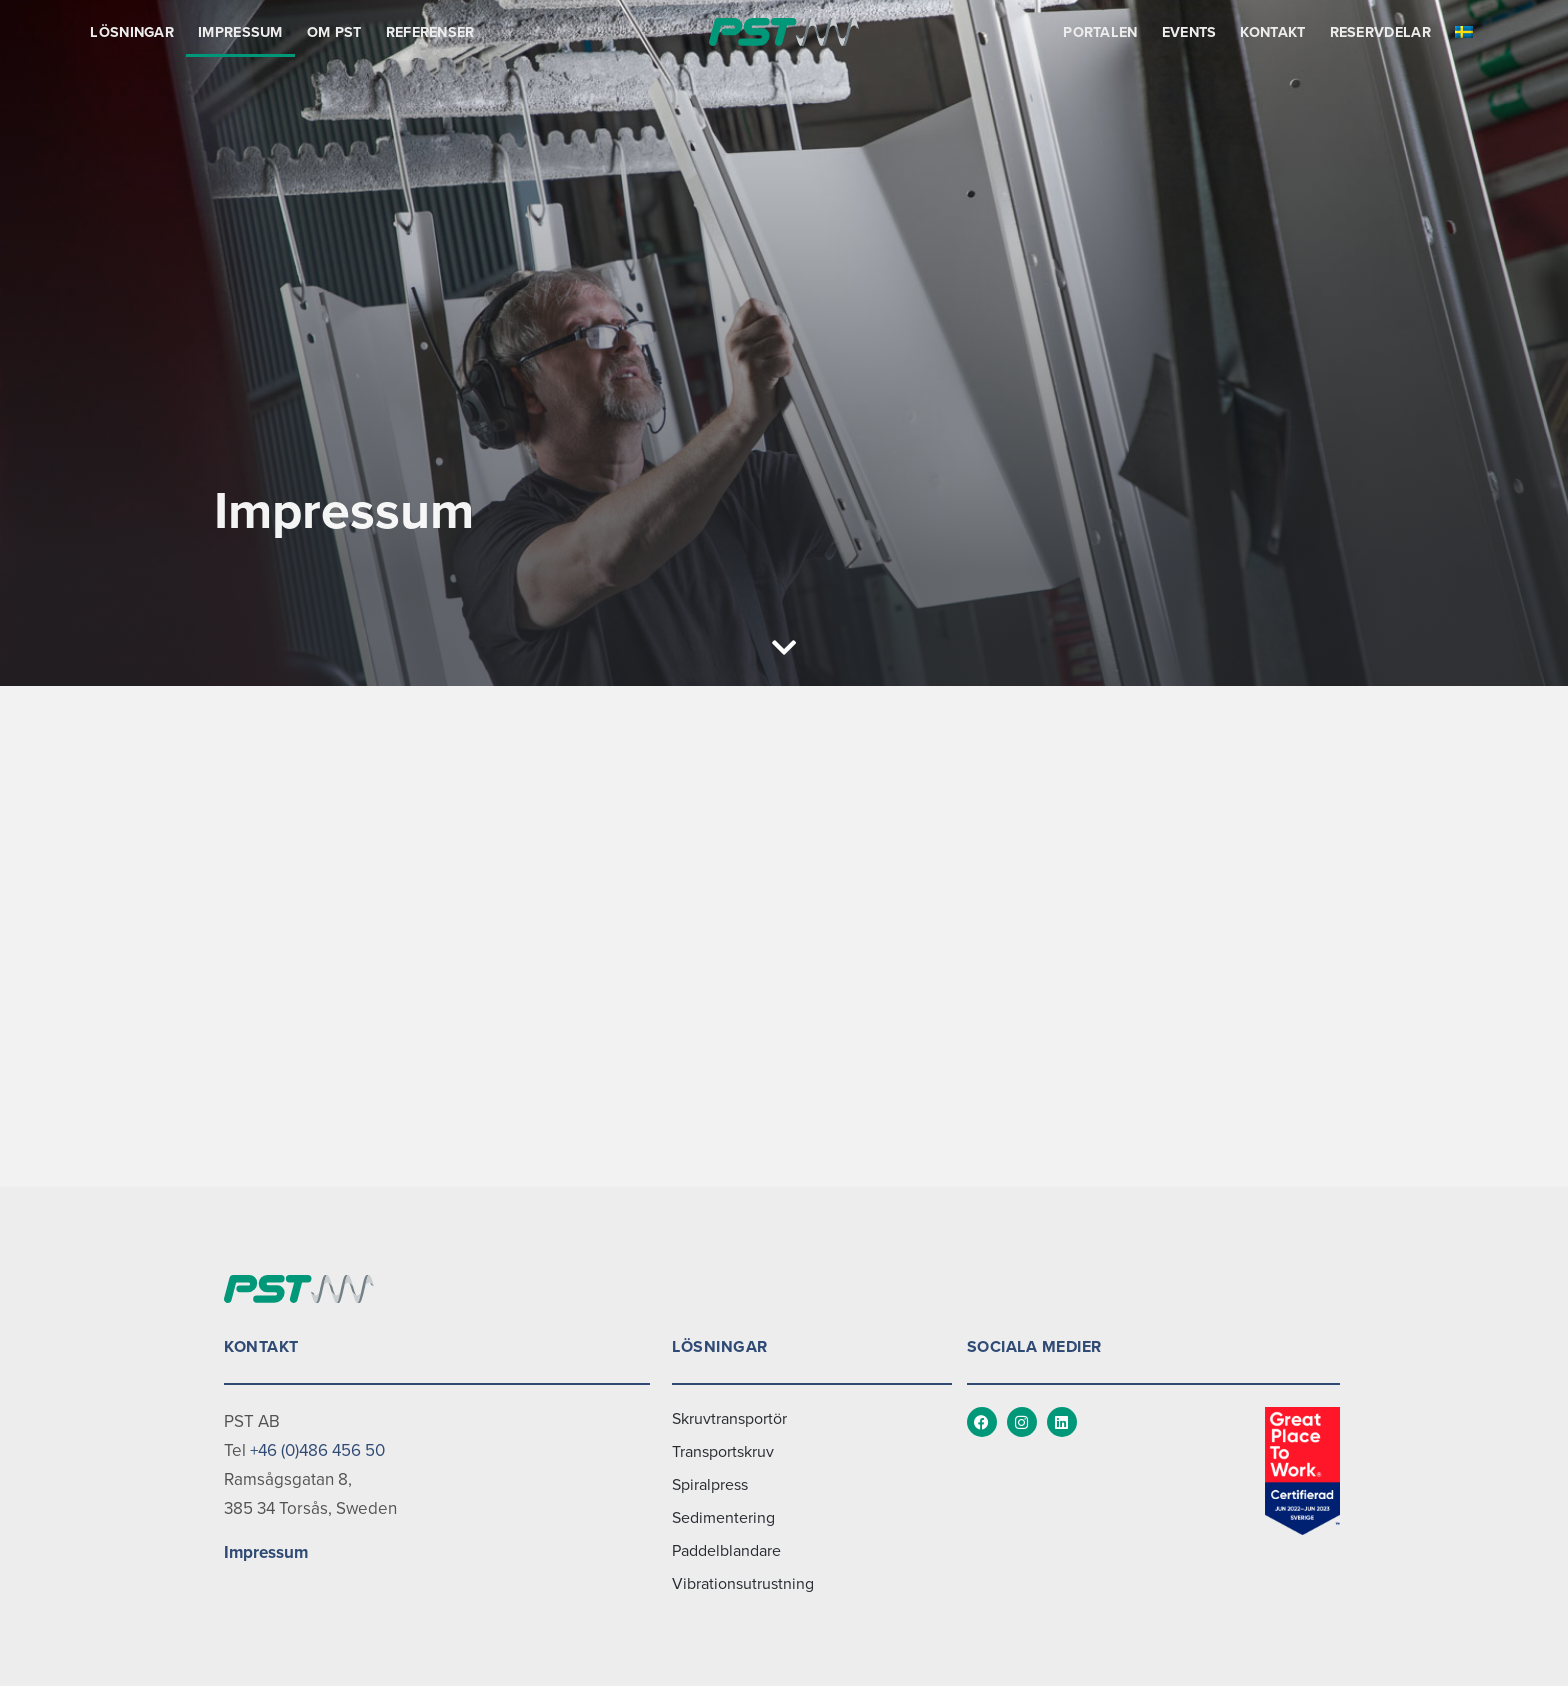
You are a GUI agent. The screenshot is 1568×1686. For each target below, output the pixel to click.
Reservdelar (1380, 32)
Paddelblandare (726, 1551)
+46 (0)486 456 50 (317, 1450)
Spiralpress (710, 1485)
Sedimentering (723, 1518)
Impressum (240, 32)
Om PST (334, 32)
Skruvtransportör (729, 1419)
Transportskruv (723, 1452)
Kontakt (1272, 32)
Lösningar (132, 32)
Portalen (1100, 32)
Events (1189, 32)
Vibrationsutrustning (743, 1584)
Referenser (430, 32)
